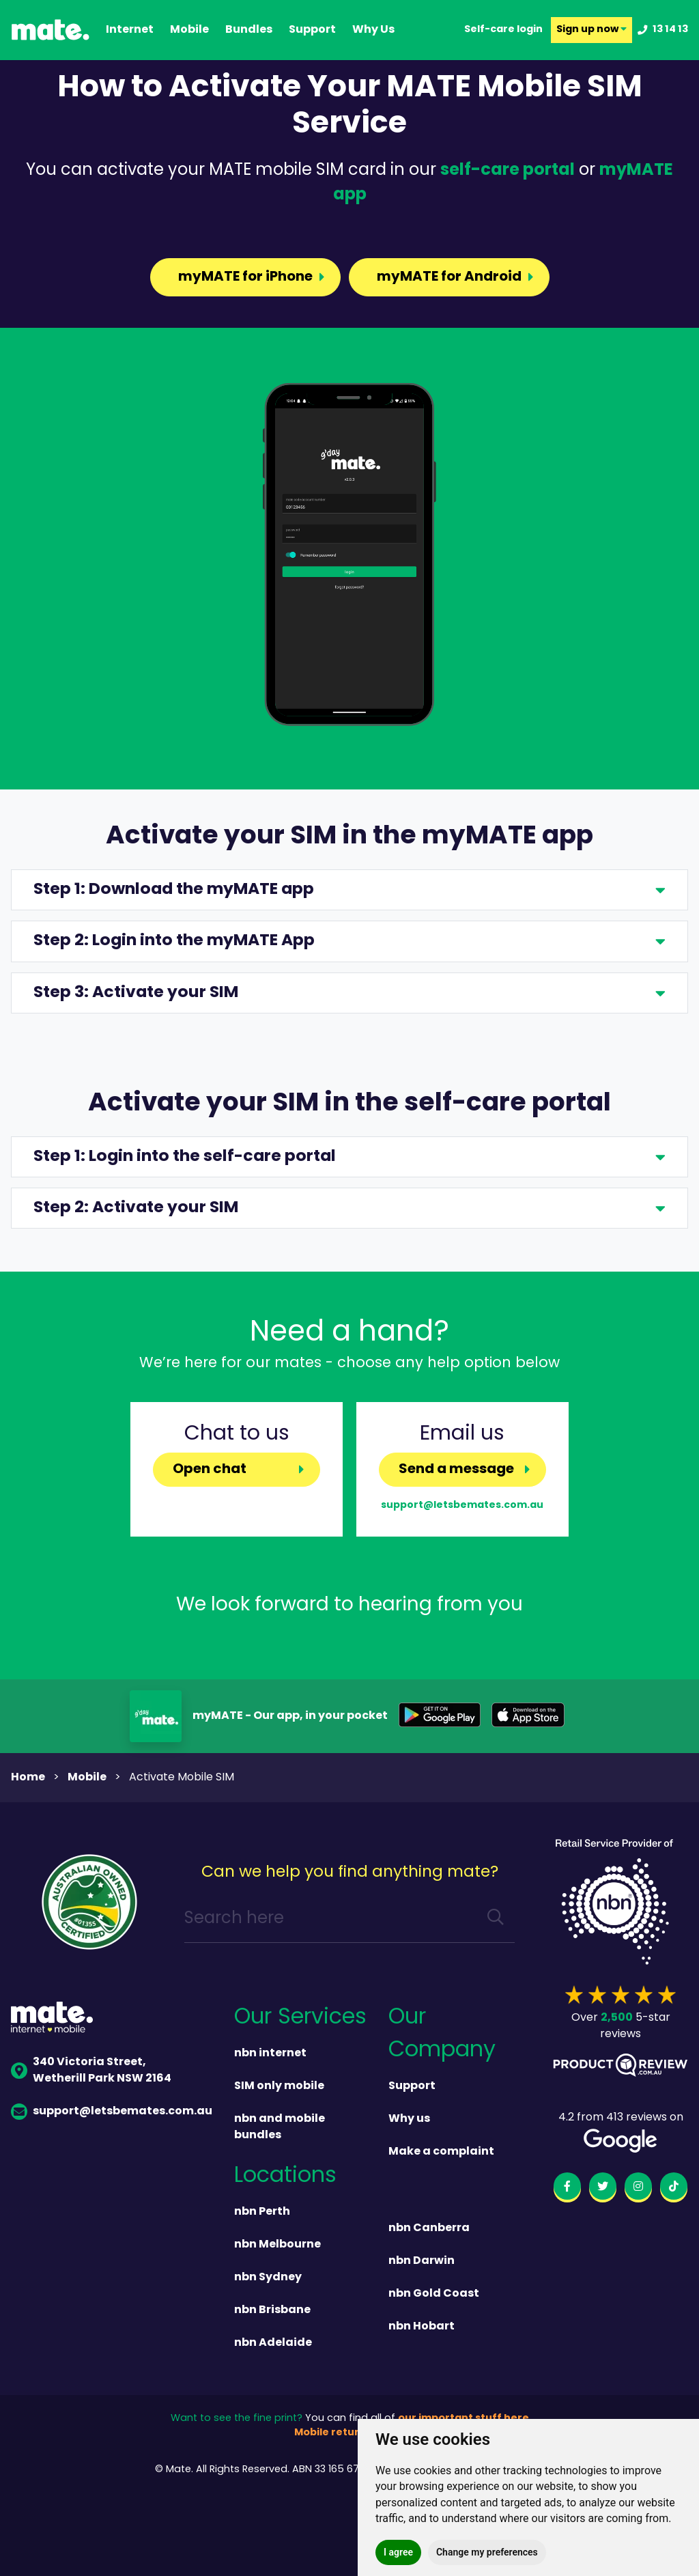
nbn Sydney (268, 2277)
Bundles (248, 30)
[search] (495, 1919)
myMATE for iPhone (244, 277)
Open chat (209, 1469)
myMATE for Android (448, 277)
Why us (409, 2119)
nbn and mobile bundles (279, 2127)
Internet (130, 30)
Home (28, 1777)
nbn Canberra (429, 2228)
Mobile (189, 30)
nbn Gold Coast (433, 2294)
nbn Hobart (421, 2327)
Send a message (456, 1469)
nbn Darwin (421, 2261)
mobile (87, 1777)
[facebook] (567, 2188)
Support (412, 2086)
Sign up (591, 30)
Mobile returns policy (349, 2432)
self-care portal (507, 170)
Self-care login (503, 30)
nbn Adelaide (273, 2343)
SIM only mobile (279, 2086)
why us (373, 30)
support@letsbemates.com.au (462, 1505)
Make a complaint (441, 2152)
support (312, 30)
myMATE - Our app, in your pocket (290, 1716)
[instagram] (638, 2188)
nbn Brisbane (272, 2310)
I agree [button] (398, 2552)
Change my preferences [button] (487, 2552)
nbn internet (270, 2053)
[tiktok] (673, 2188)
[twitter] (602, 2188)
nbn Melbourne (277, 2245)
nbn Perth (262, 2212)
